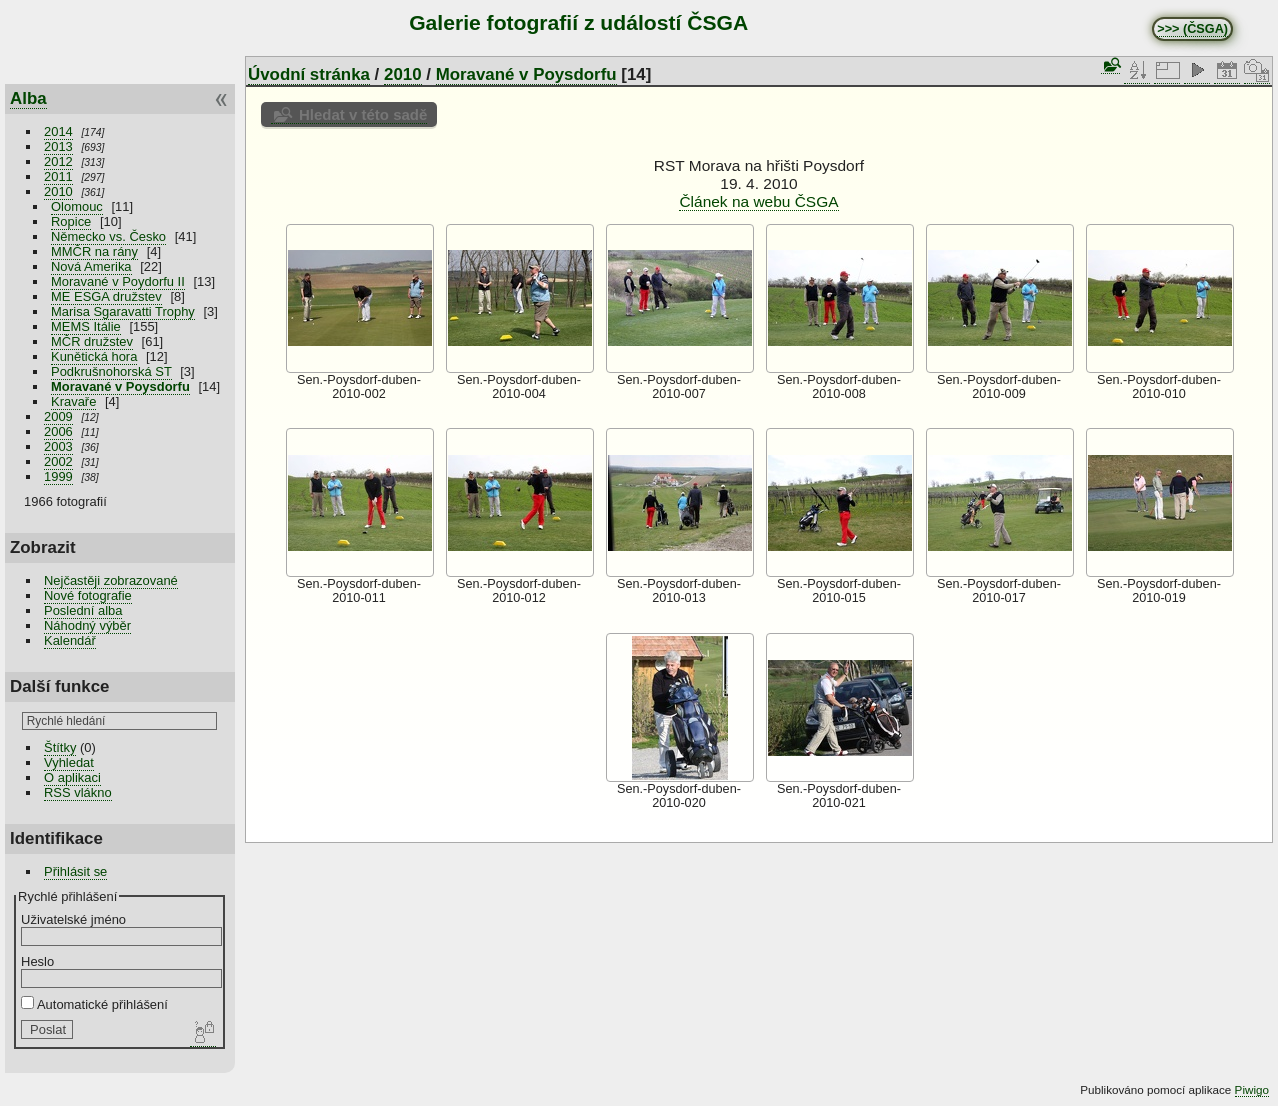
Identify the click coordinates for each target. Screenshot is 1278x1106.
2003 (58, 446)
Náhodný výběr (87, 625)
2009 (58, 416)
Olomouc (77, 206)
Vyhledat (69, 762)
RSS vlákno (78, 792)
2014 (58, 131)
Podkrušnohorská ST (111, 371)
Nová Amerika (91, 266)
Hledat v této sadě (363, 114)
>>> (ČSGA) (1192, 29)
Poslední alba (83, 610)
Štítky (60, 747)
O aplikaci (72, 777)
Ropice (71, 221)
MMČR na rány (94, 251)
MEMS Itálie (86, 326)
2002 (58, 461)
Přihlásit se (75, 871)
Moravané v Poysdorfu (120, 386)
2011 (58, 176)
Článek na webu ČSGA (758, 201)
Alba (28, 98)
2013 (58, 146)
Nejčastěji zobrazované (111, 580)
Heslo (37, 961)
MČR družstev (92, 341)
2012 (58, 161)
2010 (58, 191)
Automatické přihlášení (94, 1004)
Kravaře (73, 401)
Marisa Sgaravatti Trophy (123, 311)
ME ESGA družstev (106, 296)
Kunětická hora (94, 356)
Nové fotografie (88, 595)
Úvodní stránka (309, 74)
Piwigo (1252, 1089)
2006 (58, 431)
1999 (58, 476)
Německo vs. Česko (108, 236)
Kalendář (70, 640)
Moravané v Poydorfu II (118, 281)
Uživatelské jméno (73, 919)
